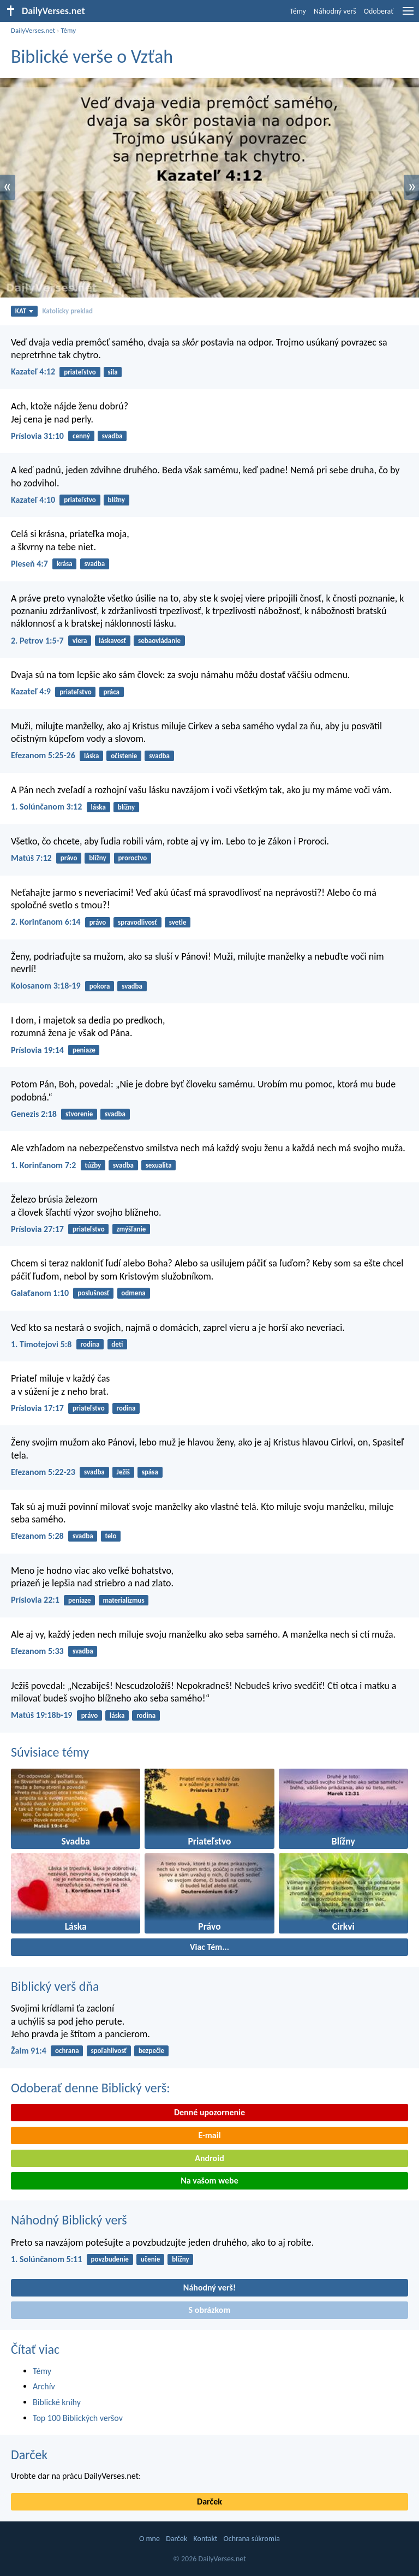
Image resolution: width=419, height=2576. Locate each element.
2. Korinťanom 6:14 (45, 922)
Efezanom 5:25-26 (43, 755)
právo (69, 858)
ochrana (67, 2050)
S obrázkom (210, 2310)
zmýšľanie (131, 1229)
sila (113, 372)
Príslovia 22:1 (35, 1600)
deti (117, 1344)
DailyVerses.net (33, 30)
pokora (99, 986)
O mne (149, 2538)
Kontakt (206, 2538)
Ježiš (123, 1472)
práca (111, 692)
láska (91, 756)
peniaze (84, 1050)
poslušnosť (93, 1293)
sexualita (159, 1165)
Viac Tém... (209, 1947)
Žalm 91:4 (28, 2050)
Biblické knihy (57, 2402)
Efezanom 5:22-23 (43, 1472)
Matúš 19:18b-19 (41, 1715)
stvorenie (79, 1114)
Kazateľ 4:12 (33, 371)
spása (150, 1472)
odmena (133, 1293)
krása (65, 564)
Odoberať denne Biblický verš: (90, 2088)
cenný (81, 436)
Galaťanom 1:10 (40, 1293)
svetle (178, 922)
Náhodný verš (335, 11)
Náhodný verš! (209, 2287)
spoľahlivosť (109, 2050)
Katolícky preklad (67, 311)
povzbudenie (110, 2259)
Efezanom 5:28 (37, 1536)
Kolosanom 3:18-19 (46, 985)
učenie (150, 2259)
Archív (44, 2386)
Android (209, 2158)
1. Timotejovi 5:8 (41, 1344)
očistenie (124, 756)
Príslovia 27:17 (37, 1229)
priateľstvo (80, 372)
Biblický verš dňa (55, 1986)
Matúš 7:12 (31, 858)
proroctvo (132, 858)
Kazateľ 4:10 (33, 500)
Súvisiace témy (50, 1752)
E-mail (209, 2135)
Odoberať (378, 11)
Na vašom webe (209, 2180)
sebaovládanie (159, 640)
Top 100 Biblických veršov (78, 2418)
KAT (24, 311)
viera (80, 640)
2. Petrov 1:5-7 (37, 640)
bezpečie (151, 2050)
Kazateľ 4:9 (31, 691)
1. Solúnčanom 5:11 (46, 2259)
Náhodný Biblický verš (69, 2220)
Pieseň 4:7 (29, 563)
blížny (116, 500)
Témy (298, 11)
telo (110, 1536)
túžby (93, 1165)
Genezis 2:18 (34, 1114)
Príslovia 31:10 (37, 436)
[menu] (408, 15)
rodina (89, 1344)
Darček (29, 2454)
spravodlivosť (137, 922)
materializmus (123, 1600)
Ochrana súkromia (252, 2538)
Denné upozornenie (209, 2112)
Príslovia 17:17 (37, 1408)
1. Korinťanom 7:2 (43, 1165)
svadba (112, 436)
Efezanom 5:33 (37, 1651)
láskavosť (112, 640)
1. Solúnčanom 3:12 (46, 806)
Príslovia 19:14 (37, 1050)
